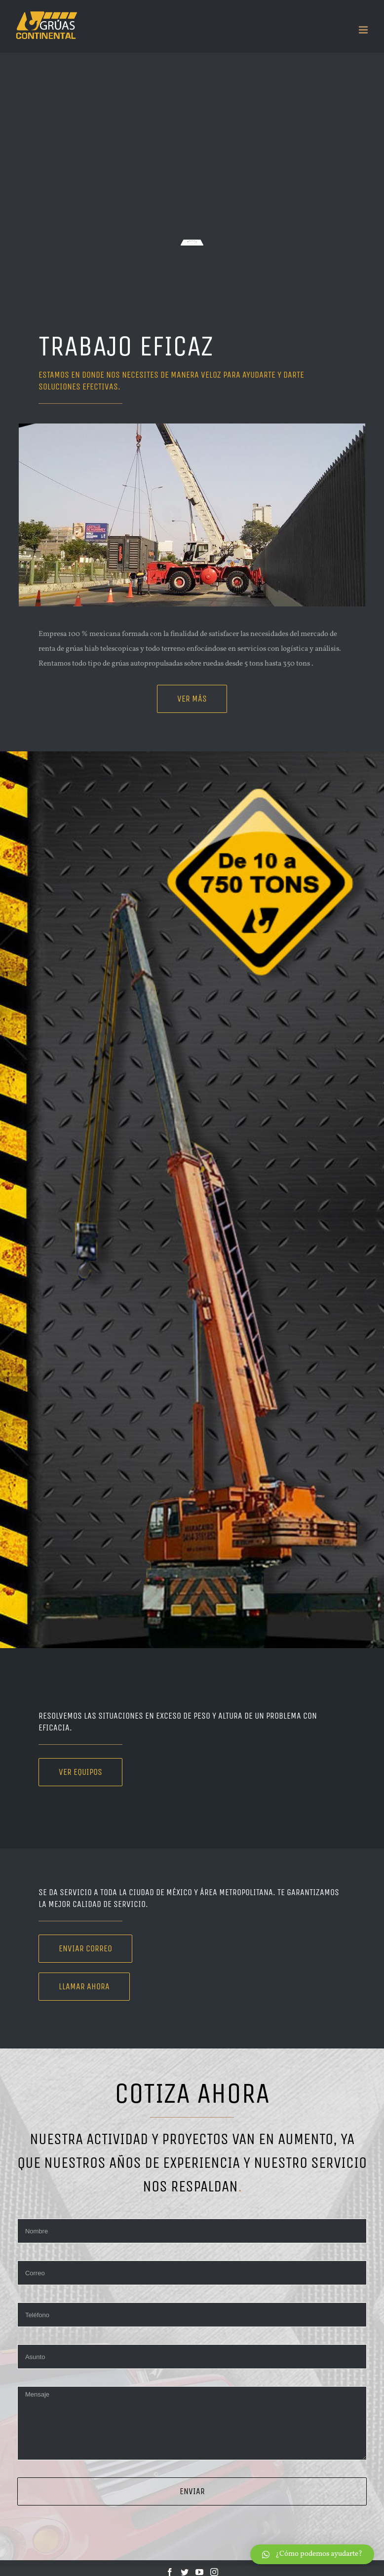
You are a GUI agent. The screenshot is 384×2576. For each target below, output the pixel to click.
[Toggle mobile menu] (364, 30)
